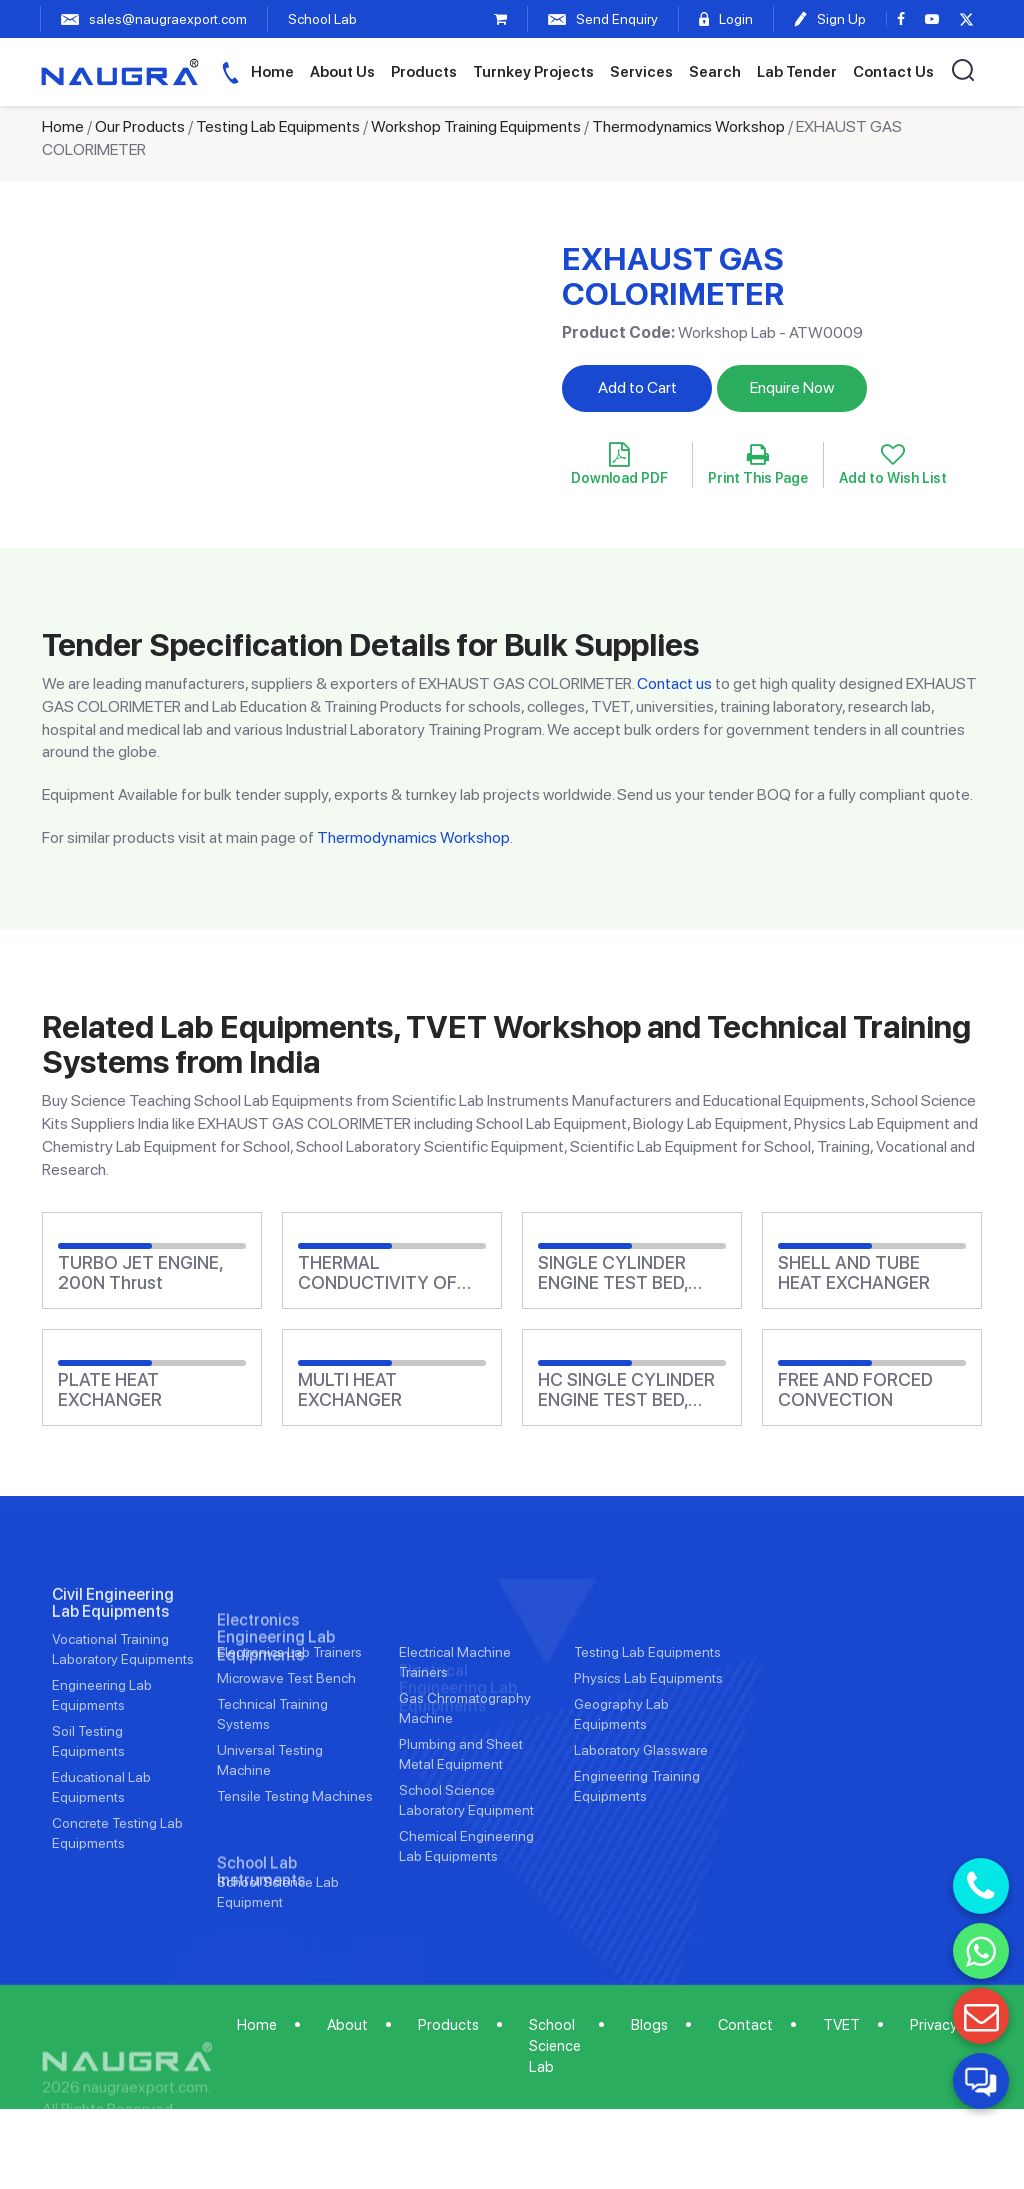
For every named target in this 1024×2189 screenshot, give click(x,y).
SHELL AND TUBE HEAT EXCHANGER (854, 1273)
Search (715, 72)
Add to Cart (637, 387)
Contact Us (893, 72)
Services (641, 72)
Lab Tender (797, 72)
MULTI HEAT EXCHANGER (350, 1390)
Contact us (674, 683)
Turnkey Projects (533, 72)
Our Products (140, 126)
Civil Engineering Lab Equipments (113, 1661)
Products (424, 72)
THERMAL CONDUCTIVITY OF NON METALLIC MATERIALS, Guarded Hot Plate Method (385, 1273)
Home (272, 72)
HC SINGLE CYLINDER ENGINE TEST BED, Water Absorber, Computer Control (626, 1390)
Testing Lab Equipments (278, 126)
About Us (342, 72)
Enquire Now (792, 387)
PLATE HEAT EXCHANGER (110, 1390)
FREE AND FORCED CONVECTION (855, 1390)
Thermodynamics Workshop (688, 126)
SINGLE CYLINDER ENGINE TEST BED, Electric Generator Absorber (613, 1273)
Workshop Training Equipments (476, 126)
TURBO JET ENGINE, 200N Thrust (140, 1273)
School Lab (322, 19)
